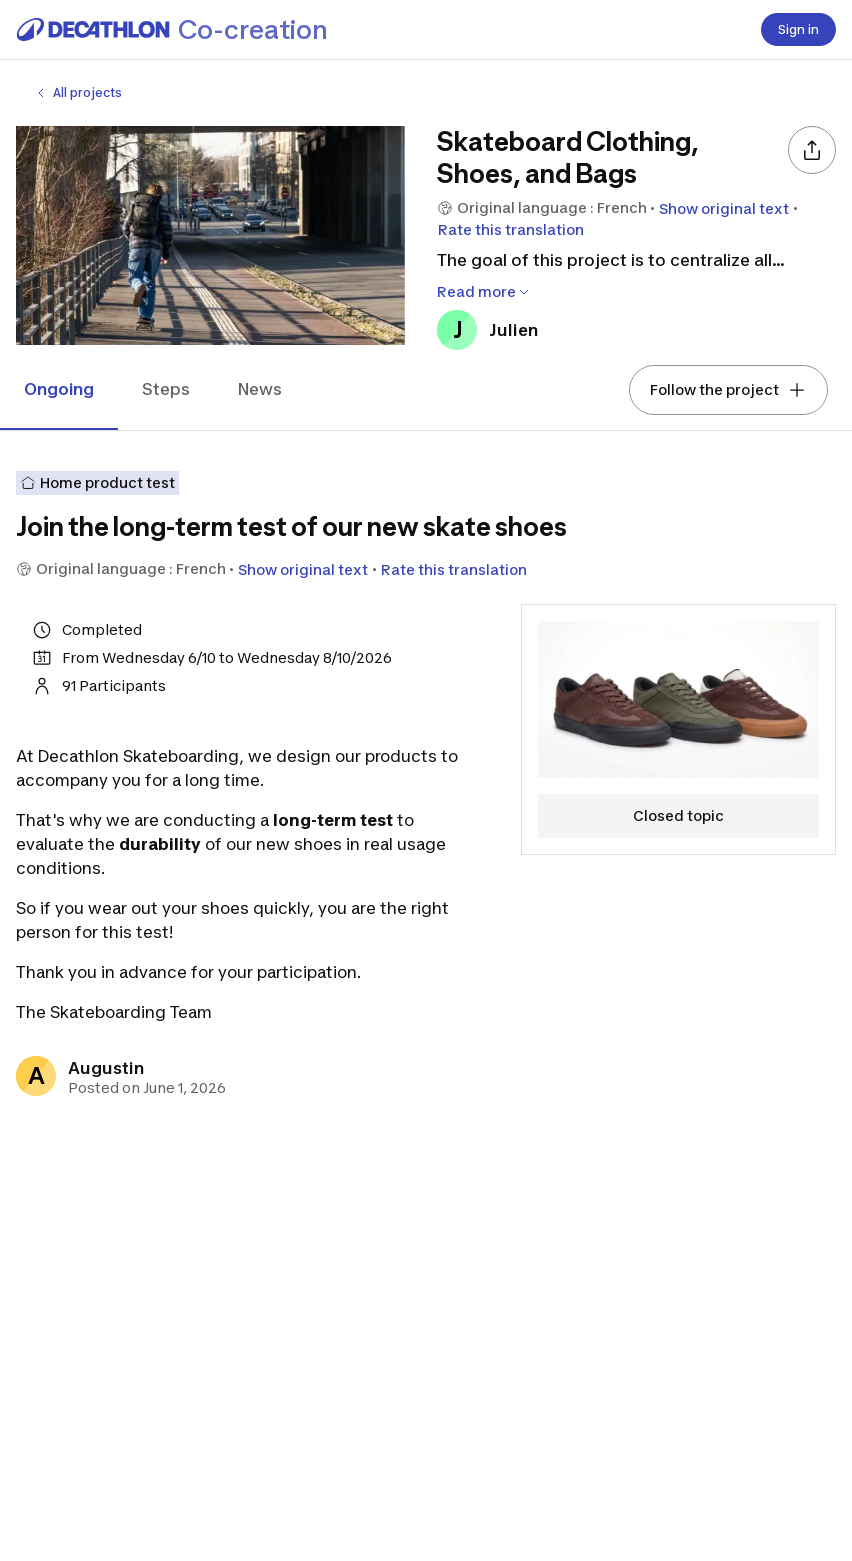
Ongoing (59, 389)
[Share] (812, 150)
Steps (166, 389)
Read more (484, 291)
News (260, 389)
